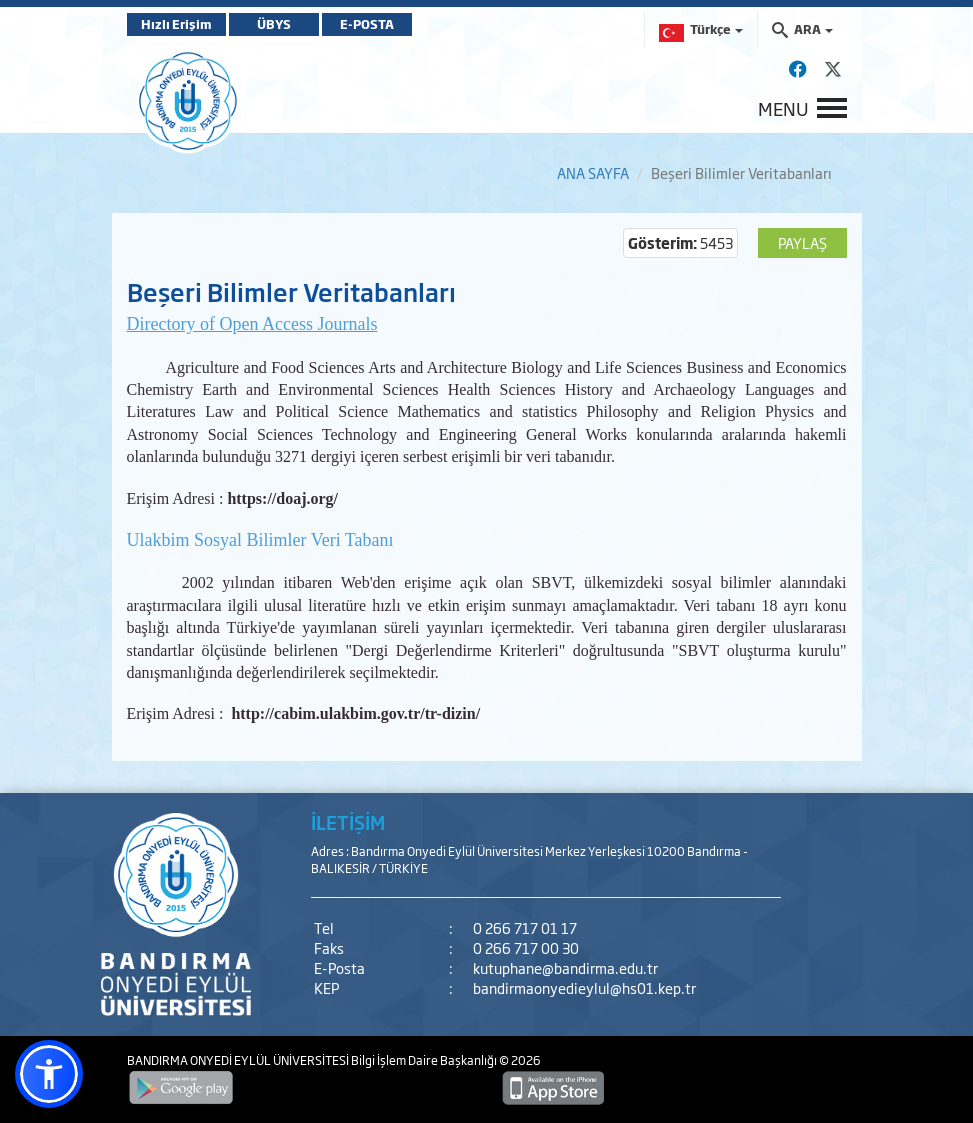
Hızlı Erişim (176, 24)
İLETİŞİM (348, 822)
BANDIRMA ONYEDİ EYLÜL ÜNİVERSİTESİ (239, 1060)
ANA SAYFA (593, 172)
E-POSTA (367, 24)
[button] (49, 1074)
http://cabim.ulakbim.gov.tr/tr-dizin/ (355, 713)
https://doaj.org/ (282, 498)
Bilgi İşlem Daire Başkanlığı (425, 1060)
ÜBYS (274, 24)
